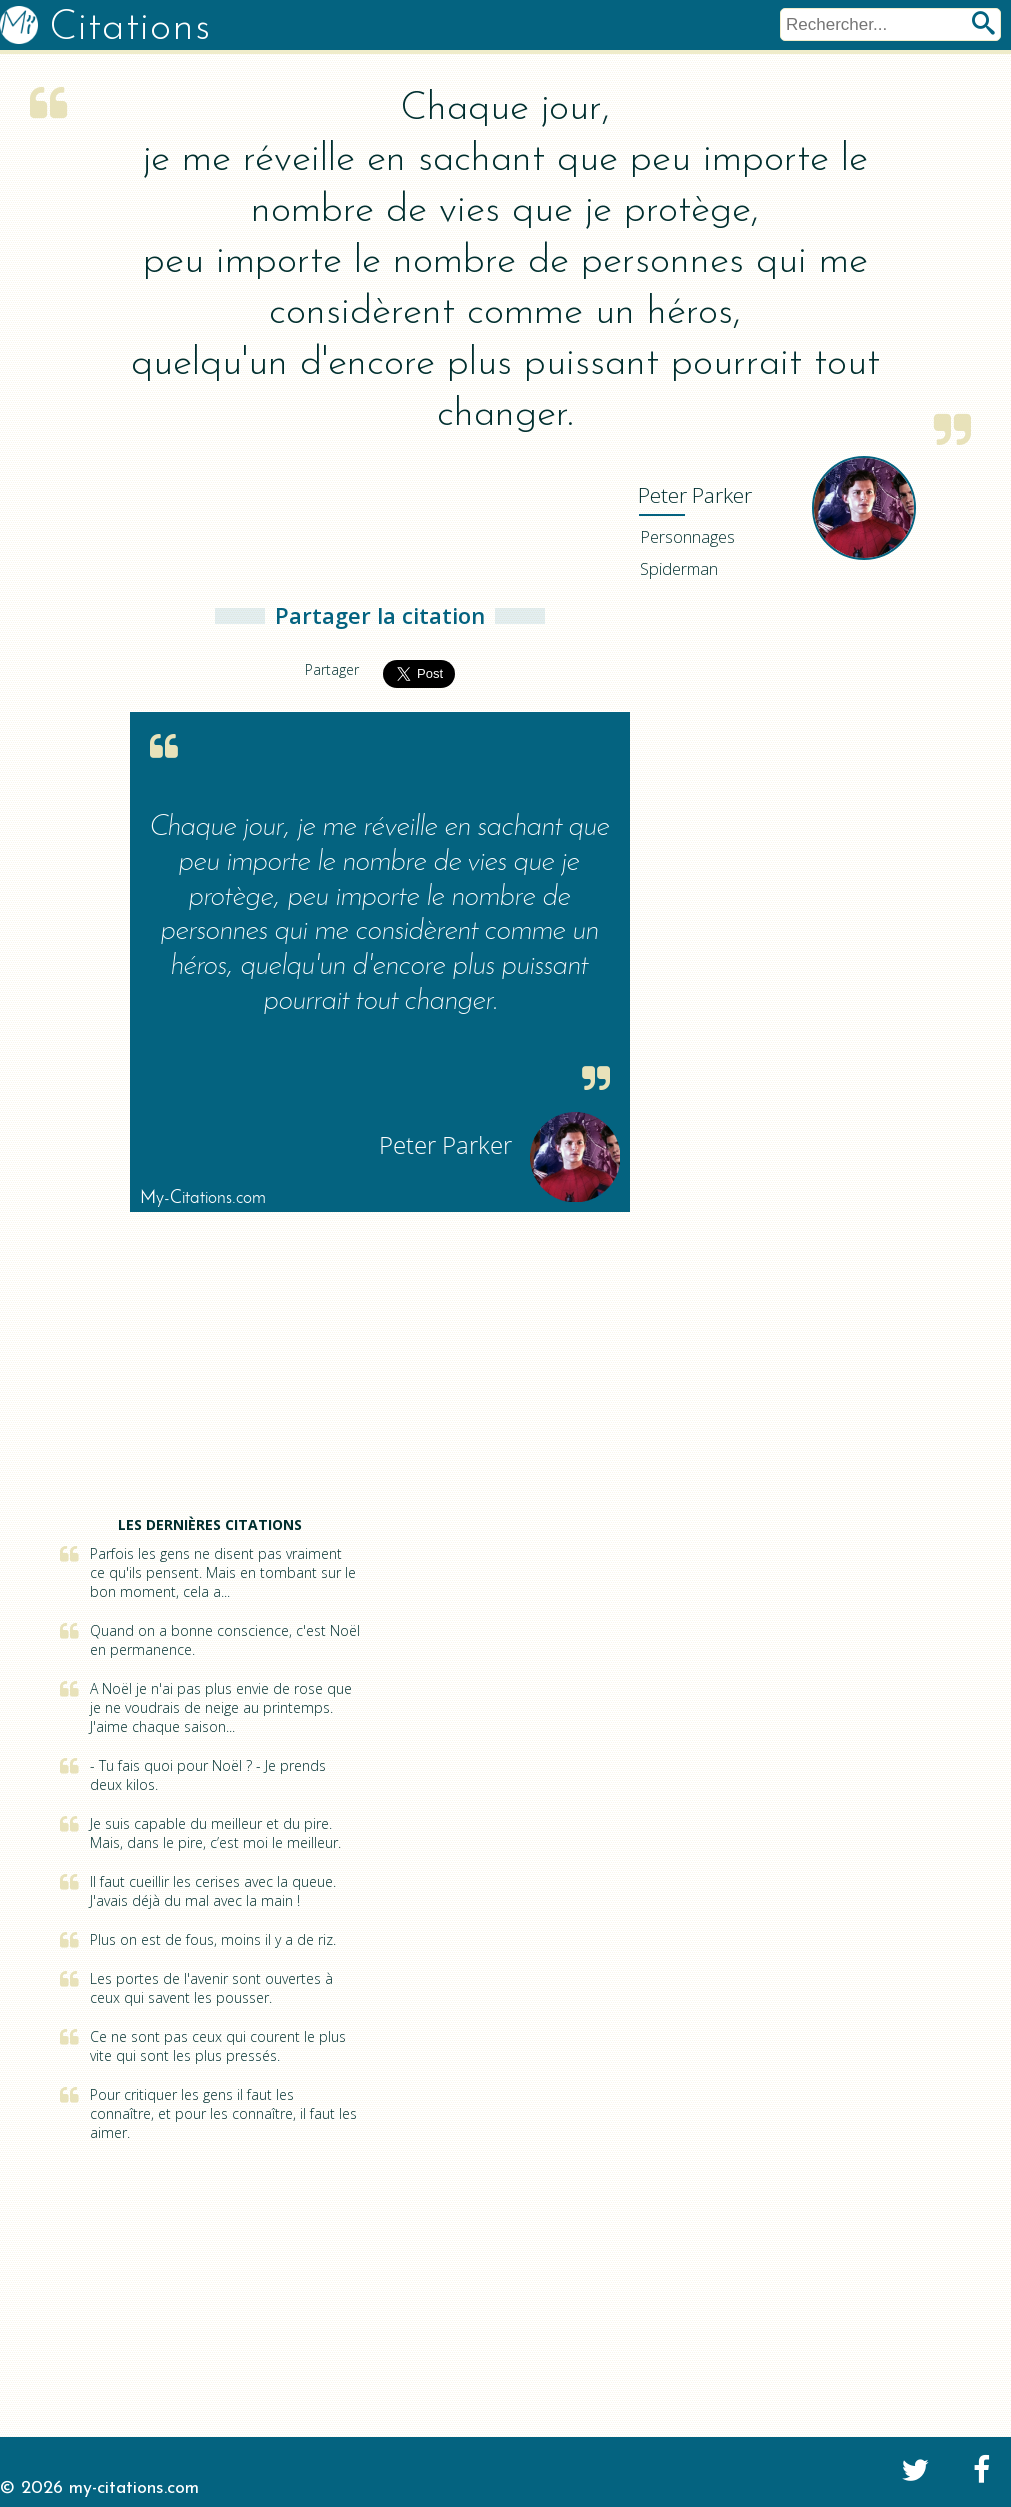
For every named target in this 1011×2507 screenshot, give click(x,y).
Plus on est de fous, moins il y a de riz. (213, 1939)
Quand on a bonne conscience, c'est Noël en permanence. (225, 1640)
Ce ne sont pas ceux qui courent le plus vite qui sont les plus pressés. (218, 2046)
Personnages (687, 537)
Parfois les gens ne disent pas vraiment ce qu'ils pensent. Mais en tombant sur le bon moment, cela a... (223, 1572)
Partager (332, 669)
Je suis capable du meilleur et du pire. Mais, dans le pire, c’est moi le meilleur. (215, 1833)
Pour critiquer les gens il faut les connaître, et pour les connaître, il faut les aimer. (223, 2113)
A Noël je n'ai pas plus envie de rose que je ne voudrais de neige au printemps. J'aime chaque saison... (221, 1707)
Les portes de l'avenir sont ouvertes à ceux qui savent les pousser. (211, 1988)
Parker (695, 495)
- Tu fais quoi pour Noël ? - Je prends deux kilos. (208, 1775)
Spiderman (679, 569)
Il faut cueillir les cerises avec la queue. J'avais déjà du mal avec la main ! (213, 1891)
